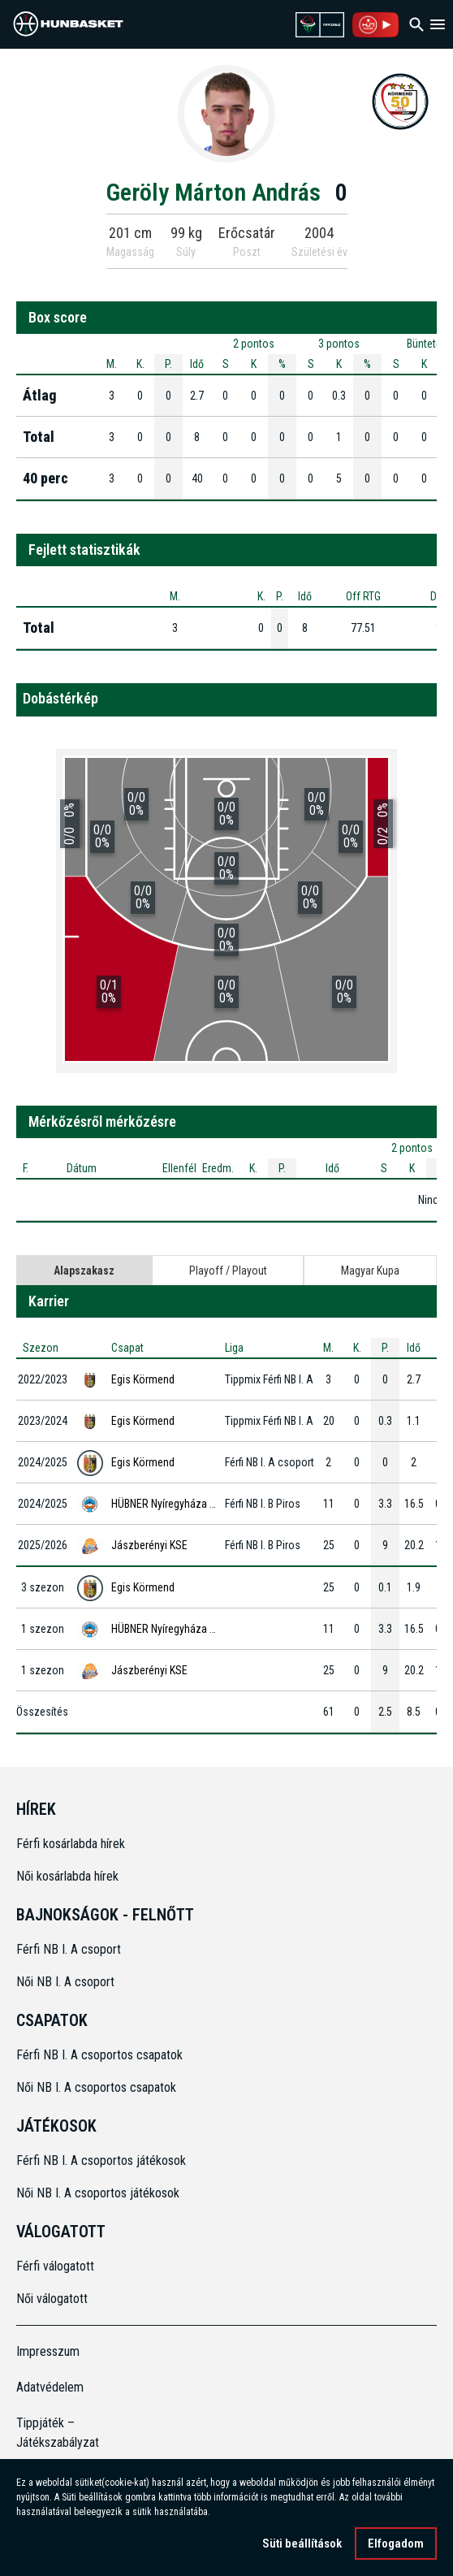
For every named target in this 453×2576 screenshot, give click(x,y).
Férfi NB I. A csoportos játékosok (101, 2160)
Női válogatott (52, 2298)
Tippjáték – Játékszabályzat (57, 2432)
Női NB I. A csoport (65, 1981)
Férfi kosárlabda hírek (70, 1843)
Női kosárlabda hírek (67, 1876)
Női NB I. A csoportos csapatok (97, 2087)
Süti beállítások (302, 2543)
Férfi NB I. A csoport (68, 1949)
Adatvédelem (50, 2387)
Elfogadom (396, 2543)
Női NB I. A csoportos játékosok (97, 2193)
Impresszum (48, 2351)
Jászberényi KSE (149, 1545)
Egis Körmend (143, 1379)
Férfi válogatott (55, 2266)
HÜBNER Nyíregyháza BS (166, 1503)
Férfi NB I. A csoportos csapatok (101, 2055)
